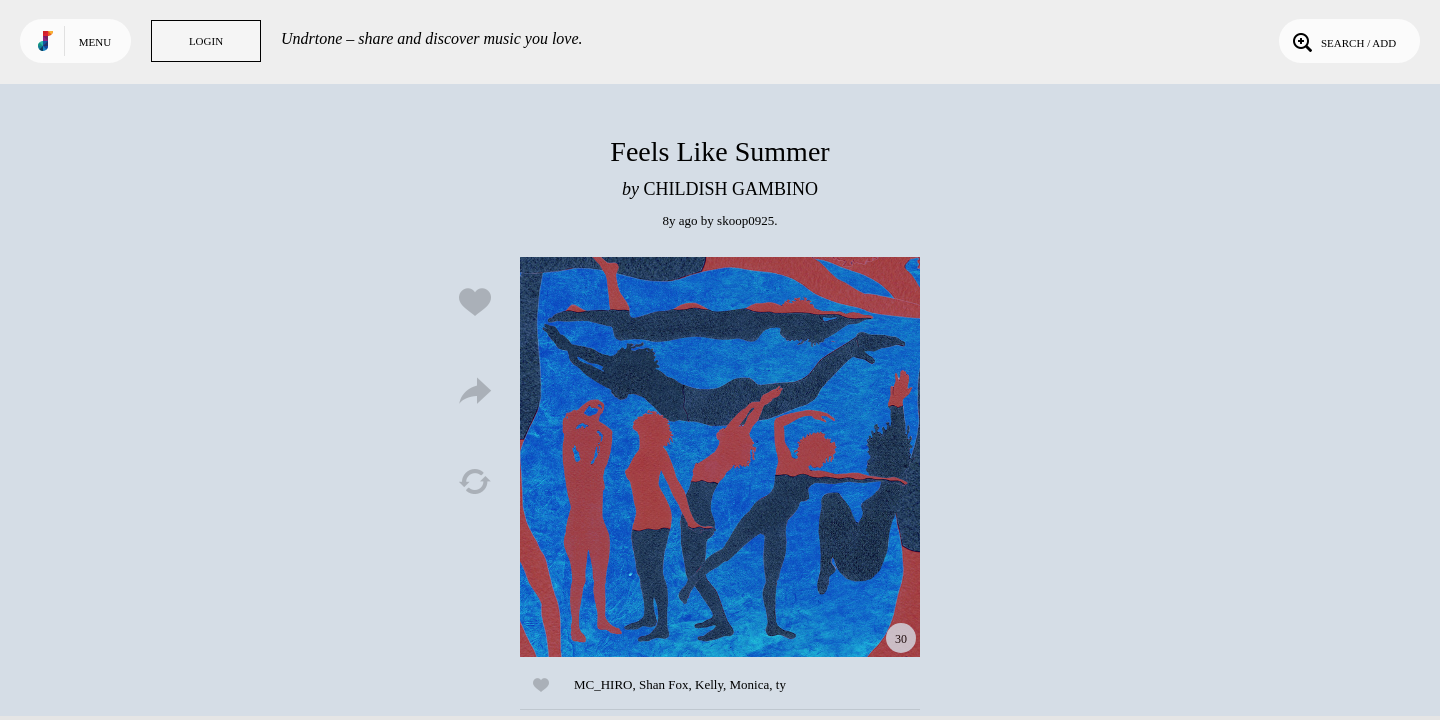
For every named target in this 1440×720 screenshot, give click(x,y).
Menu (95, 42)
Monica (750, 684)
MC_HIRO (603, 684)
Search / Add (1342, 41)
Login (206, 41)
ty (781, 684)
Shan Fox (663, 684)
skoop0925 (745, 220)
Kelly (709, 684)
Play (720, 457)
